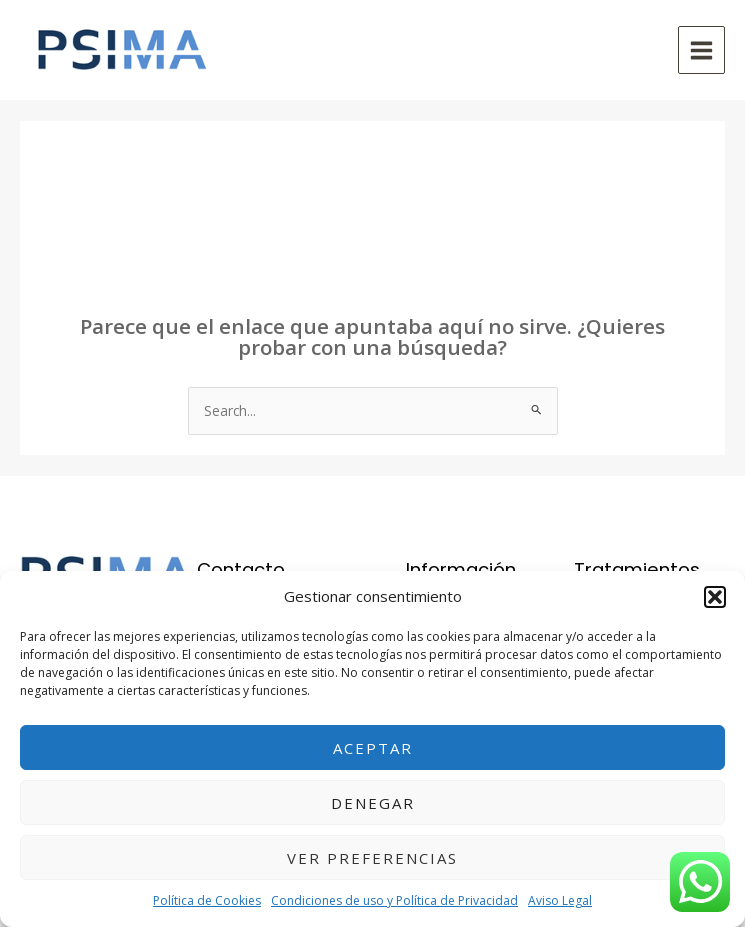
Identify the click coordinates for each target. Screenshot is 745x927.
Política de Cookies (207, 900)
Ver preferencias (372, 858)
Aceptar (373, 748)
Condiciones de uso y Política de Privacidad (394, 900)
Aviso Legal (560, 900)
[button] (715, 597)
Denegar (373, 803)
